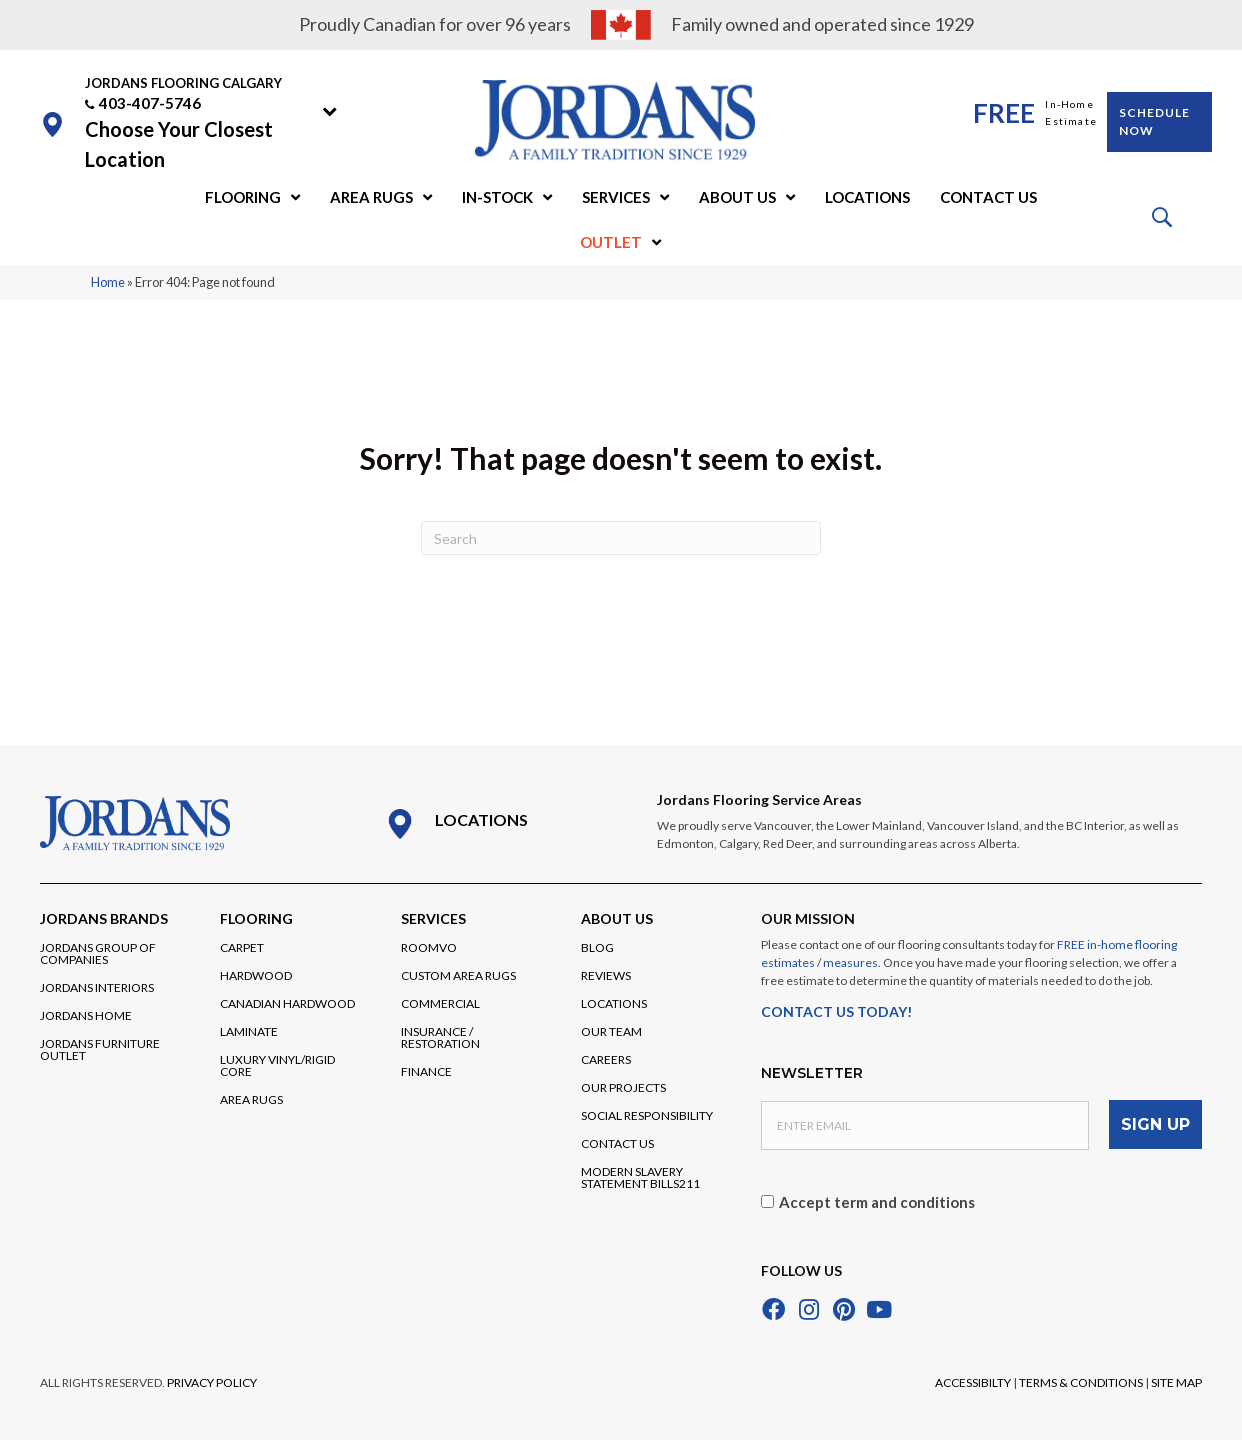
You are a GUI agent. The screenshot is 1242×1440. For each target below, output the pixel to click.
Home (108, 282)
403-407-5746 (150, 103)
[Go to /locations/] (501, 824)
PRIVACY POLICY (212, 1380)
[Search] (621, 538)
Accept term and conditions (877, 1200)
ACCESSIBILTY (973, 1380)
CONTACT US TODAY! (836, 1011)
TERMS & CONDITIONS (1081, 1380)
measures (850, 962)
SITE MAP (1176, 1380)
